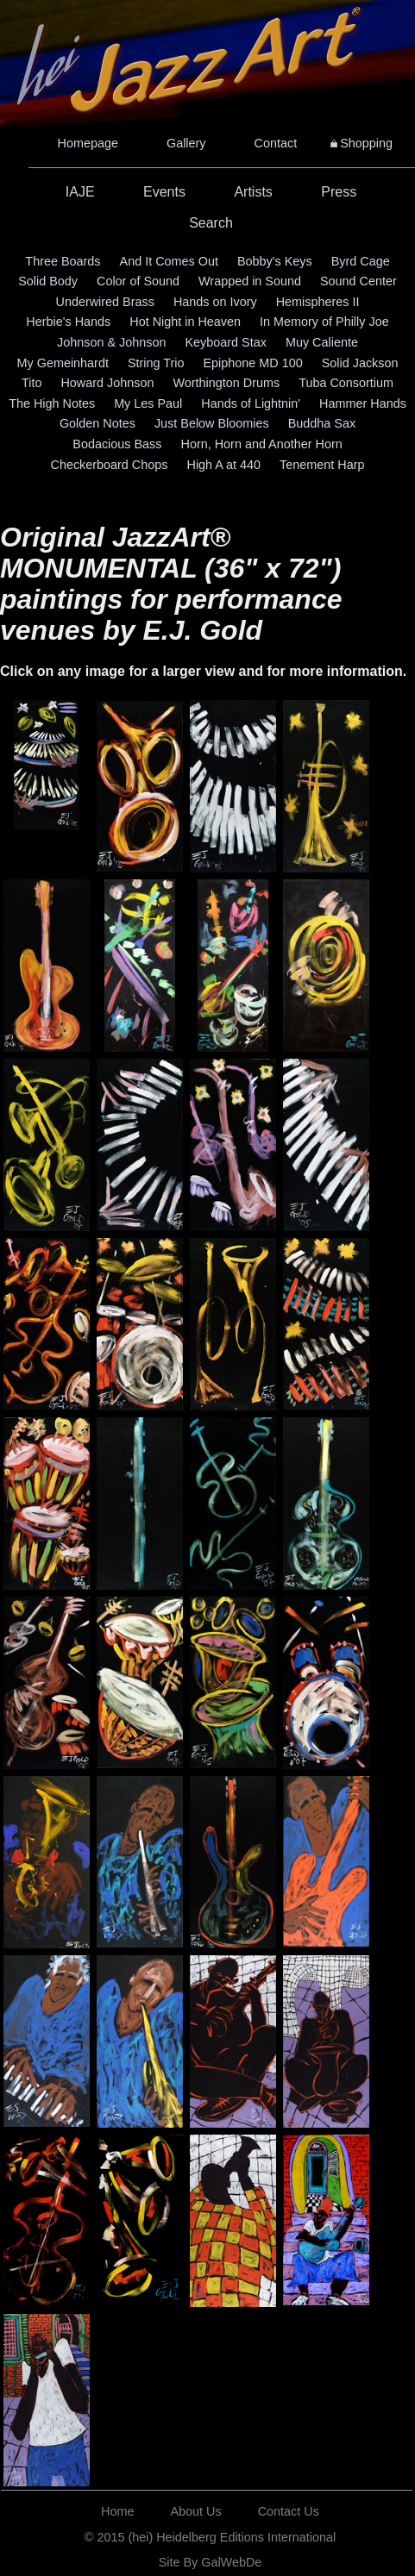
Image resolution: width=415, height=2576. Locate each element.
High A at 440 (223, 465)
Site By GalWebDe (210, 2562)
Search (211, 223)
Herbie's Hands (68, 321)
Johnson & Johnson (111, 342)
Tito (31, 383)
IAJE (80, 191)
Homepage (88, 143)
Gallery (186, 143)
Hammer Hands (362, 403)
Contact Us (288, 2511)
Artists (253, 191)
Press (338, 191)
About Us (196, 2511)
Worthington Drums (226, 383)
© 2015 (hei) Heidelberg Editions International (210, 2537)
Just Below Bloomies (211, 423)
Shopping (366, 143)
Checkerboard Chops (108, 465)
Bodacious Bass (116, 444)
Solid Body (48, 281)
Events (164, 191)
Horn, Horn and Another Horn (262, 444)
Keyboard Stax (226, 342)
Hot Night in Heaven (185, 321)
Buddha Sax (321, 423)
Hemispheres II (318, 302)
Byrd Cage (360, 261)
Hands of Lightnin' (250, 403)
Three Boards (62, 261)
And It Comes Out (169, 261)
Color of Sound (138, 281)
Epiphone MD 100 (252, 363)
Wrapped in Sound (249, 281)
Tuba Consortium (346, 383)
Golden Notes (97, 423)
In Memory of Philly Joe (324, 321)
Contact (276, 143)
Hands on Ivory (215, 302)
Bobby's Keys (274, 261)
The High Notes (52, 403)
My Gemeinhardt (63, 363)
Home (117, 2511)
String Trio (156, 363)
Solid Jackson (360, 363)
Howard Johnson (107, 383)
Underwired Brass (105, 302)
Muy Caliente (322, 342)
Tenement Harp (322, 465)
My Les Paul (148, 403)
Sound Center (358, 281)
